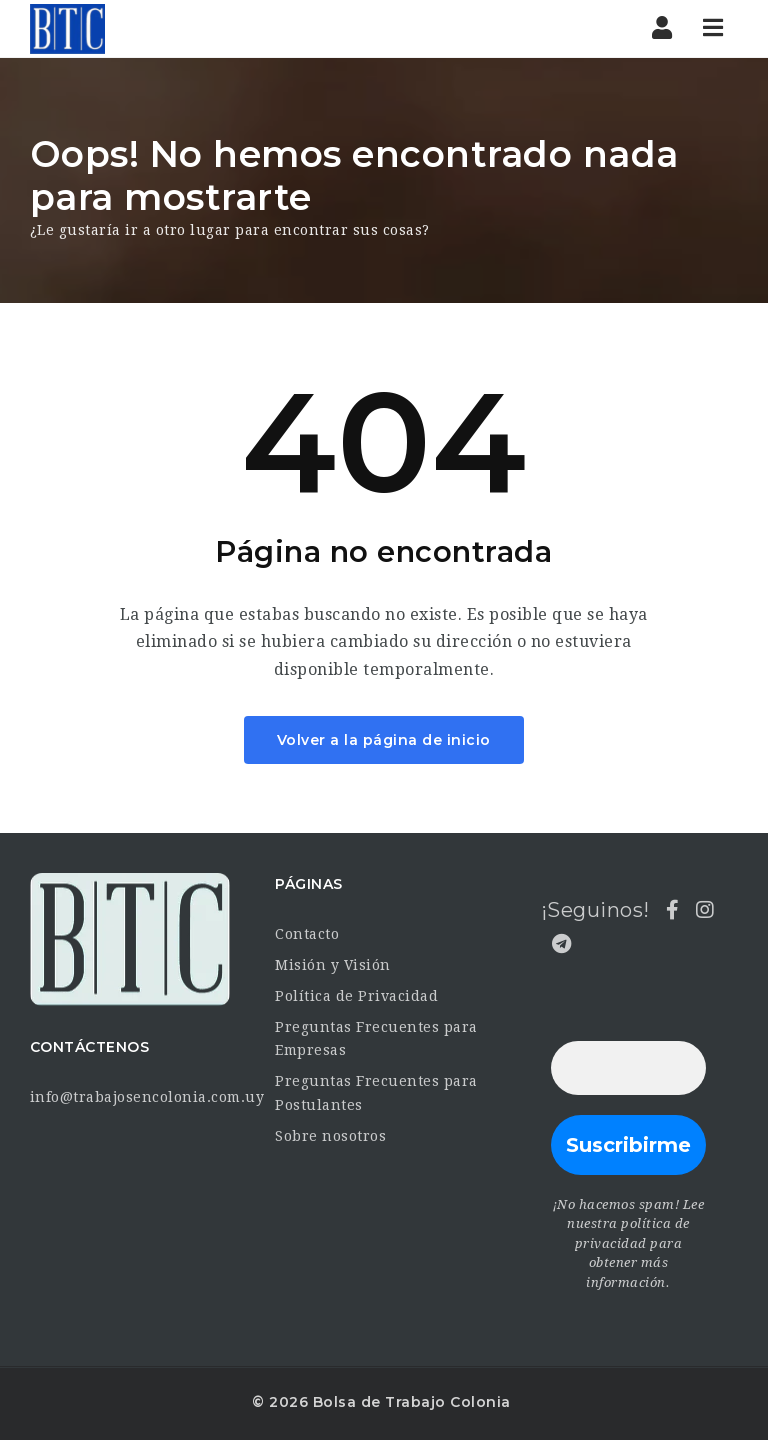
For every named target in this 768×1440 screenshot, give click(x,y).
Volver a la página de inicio (384, 740)
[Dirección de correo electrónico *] (629, 1068)
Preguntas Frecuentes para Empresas (376, 1039)
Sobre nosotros (330, 1136)
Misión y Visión (333, 965)
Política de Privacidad (356, 996)
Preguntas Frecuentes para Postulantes (376, 1093)
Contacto (307, 934)
